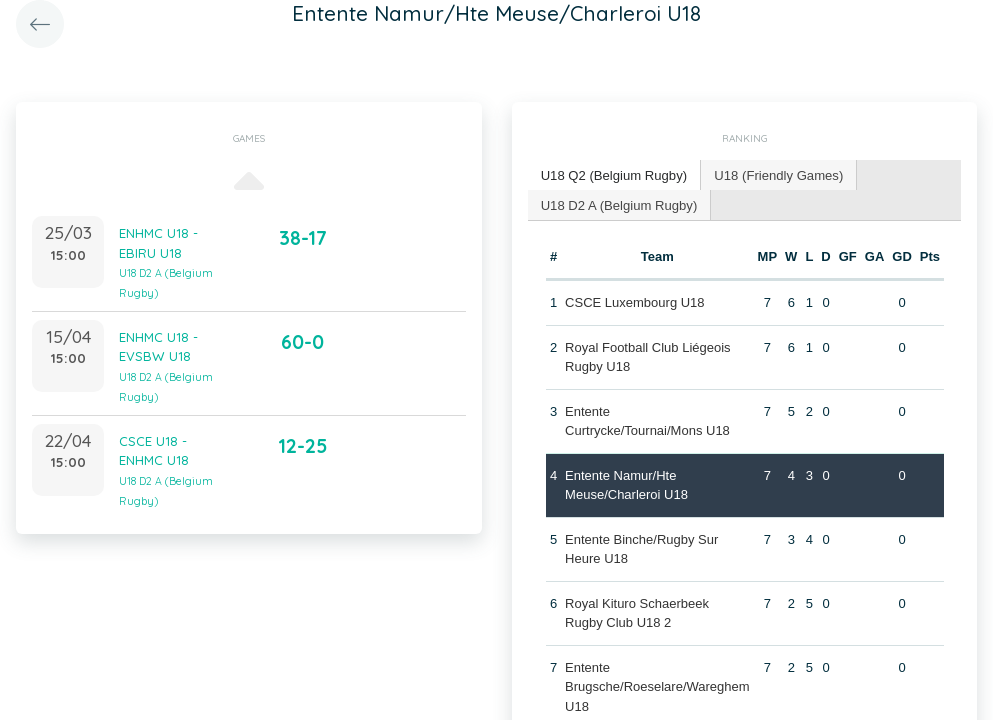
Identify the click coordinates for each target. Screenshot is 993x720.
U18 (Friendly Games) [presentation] (777, 174)
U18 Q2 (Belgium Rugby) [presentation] (613, 174)
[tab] (614, 175)
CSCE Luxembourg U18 (634, 301)
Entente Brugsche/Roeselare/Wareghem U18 (657, 686)
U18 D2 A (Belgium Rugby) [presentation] (618, 203)
